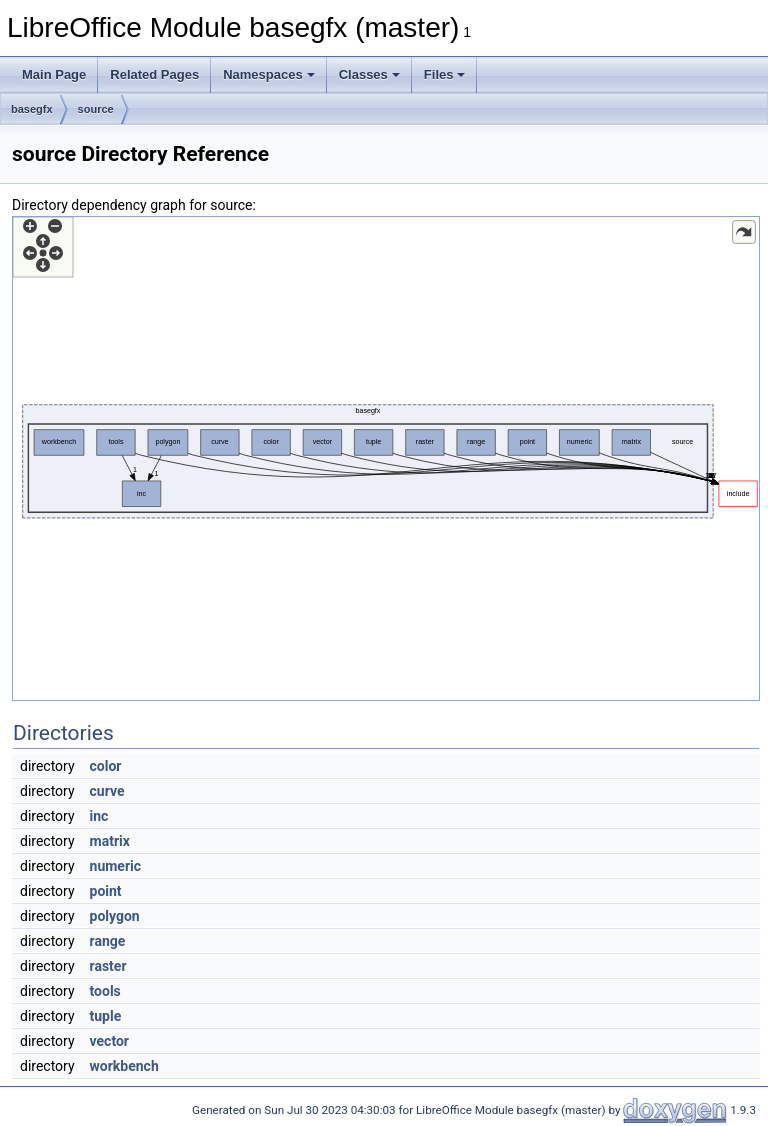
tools (105, 991)
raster (108, 966)
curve (107, 791)
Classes (369, 74)
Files (445, 74)
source (96, 109)
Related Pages (154, 74)
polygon (115, 916)
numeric (116, 866)
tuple (106, 1016)
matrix (110, 841)
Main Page (54, 74)
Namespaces (269, 74)
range (108, 941)
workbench (124, 1066)
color (106, 766)
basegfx (32, 109)
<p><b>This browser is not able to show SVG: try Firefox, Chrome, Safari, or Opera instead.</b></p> (386, 458)
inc (99, 816)
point (106, 891)
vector (109, 1041)
